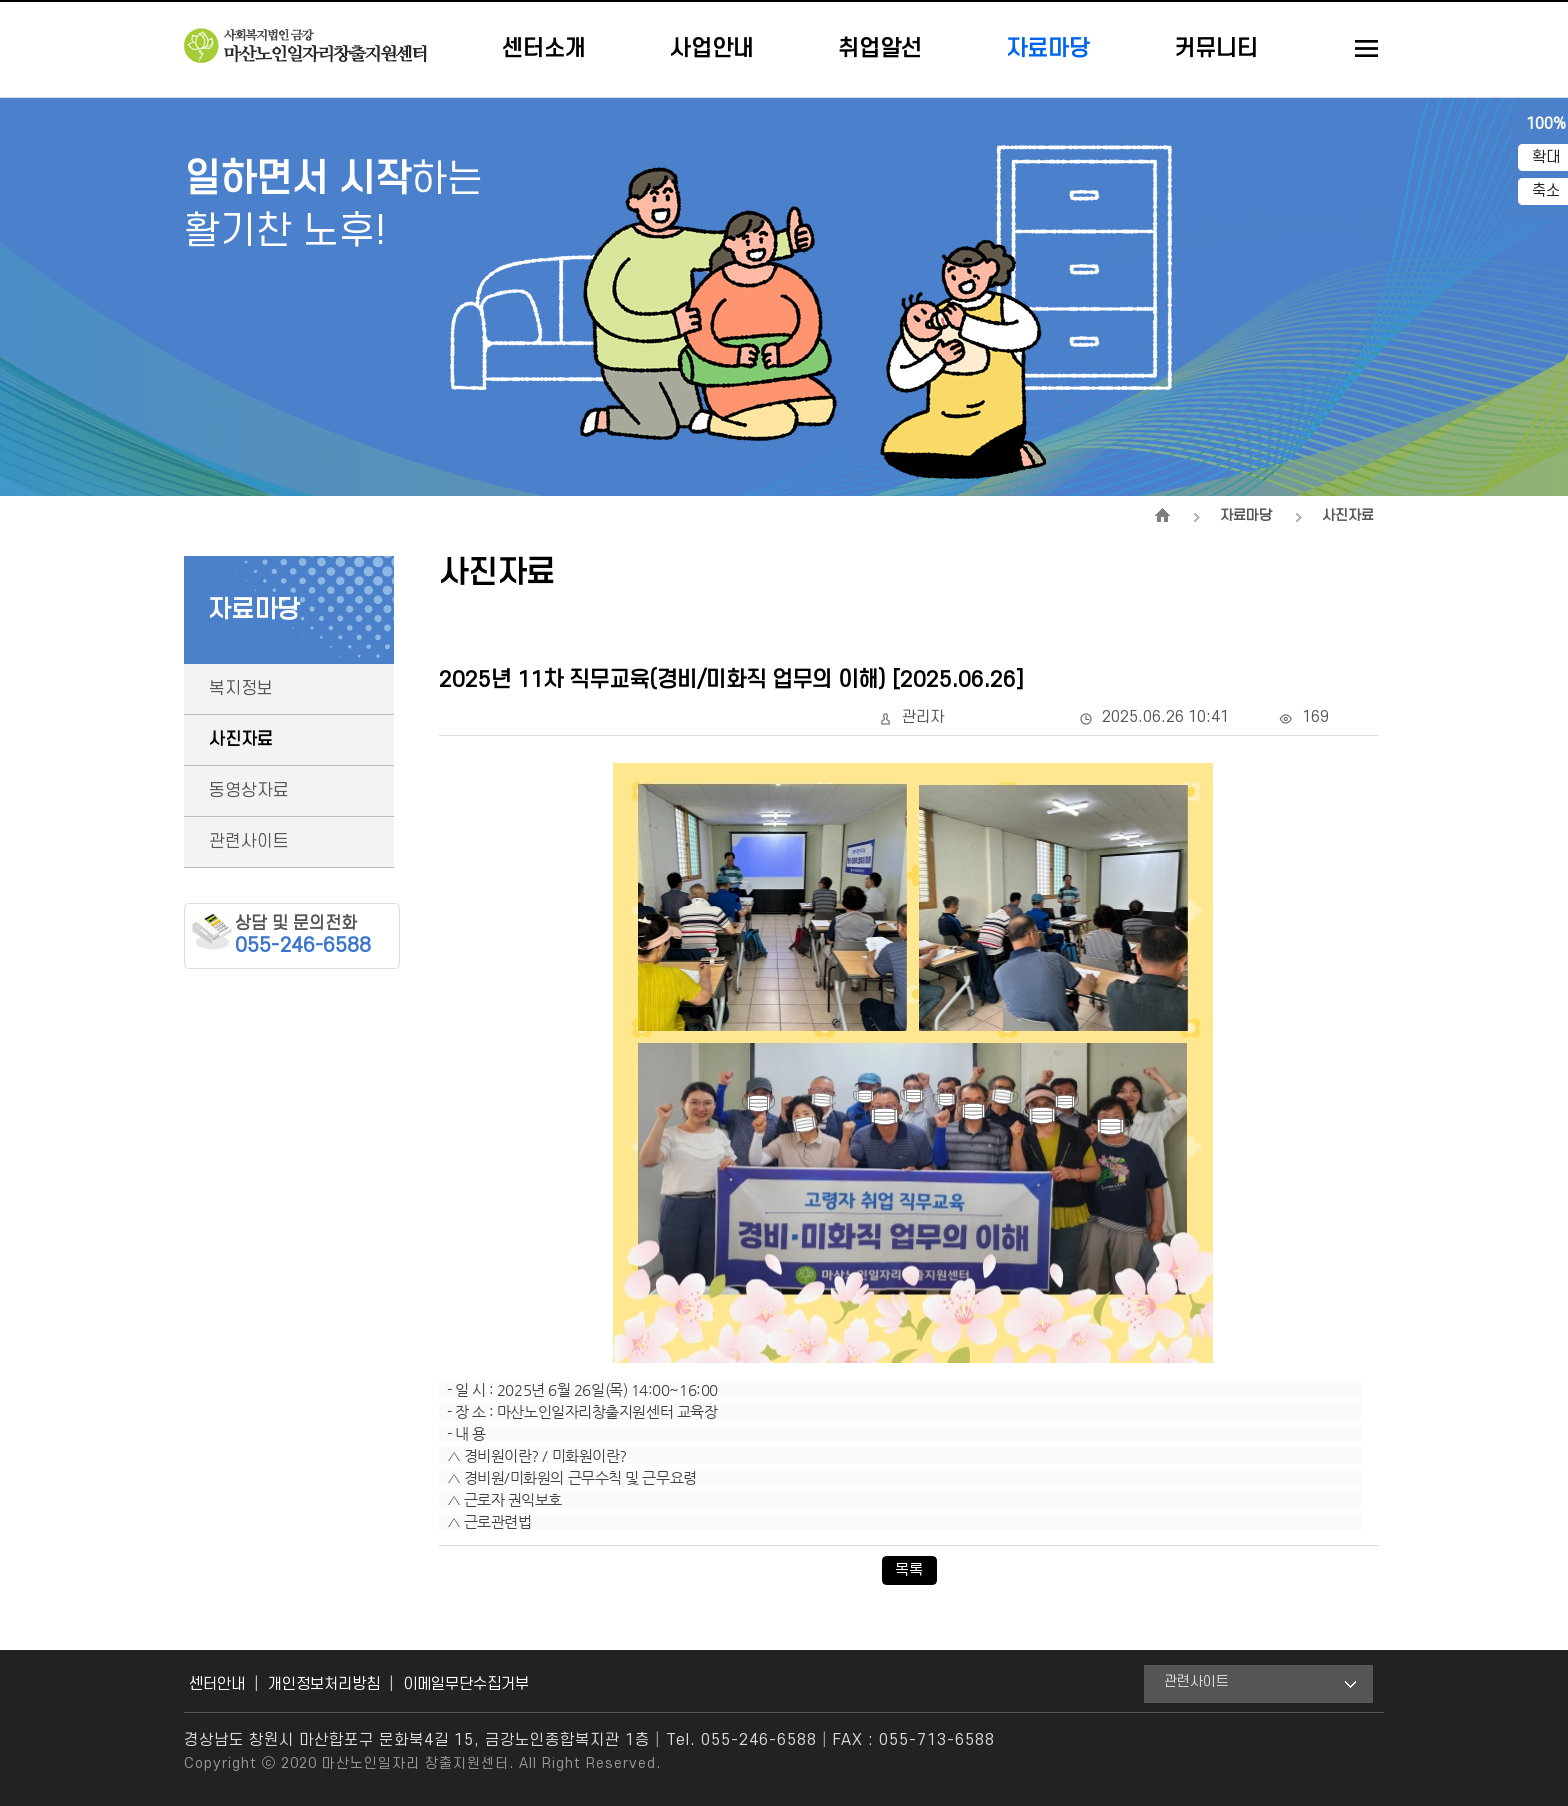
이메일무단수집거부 (466, 1684)
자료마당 (1048, 49)
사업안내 (712, 49)
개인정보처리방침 (324, 1684)
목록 (909, 1570)
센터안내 (217, 1684)
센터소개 (544, 49)
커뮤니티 (1216, 49)
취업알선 (880, 49)
